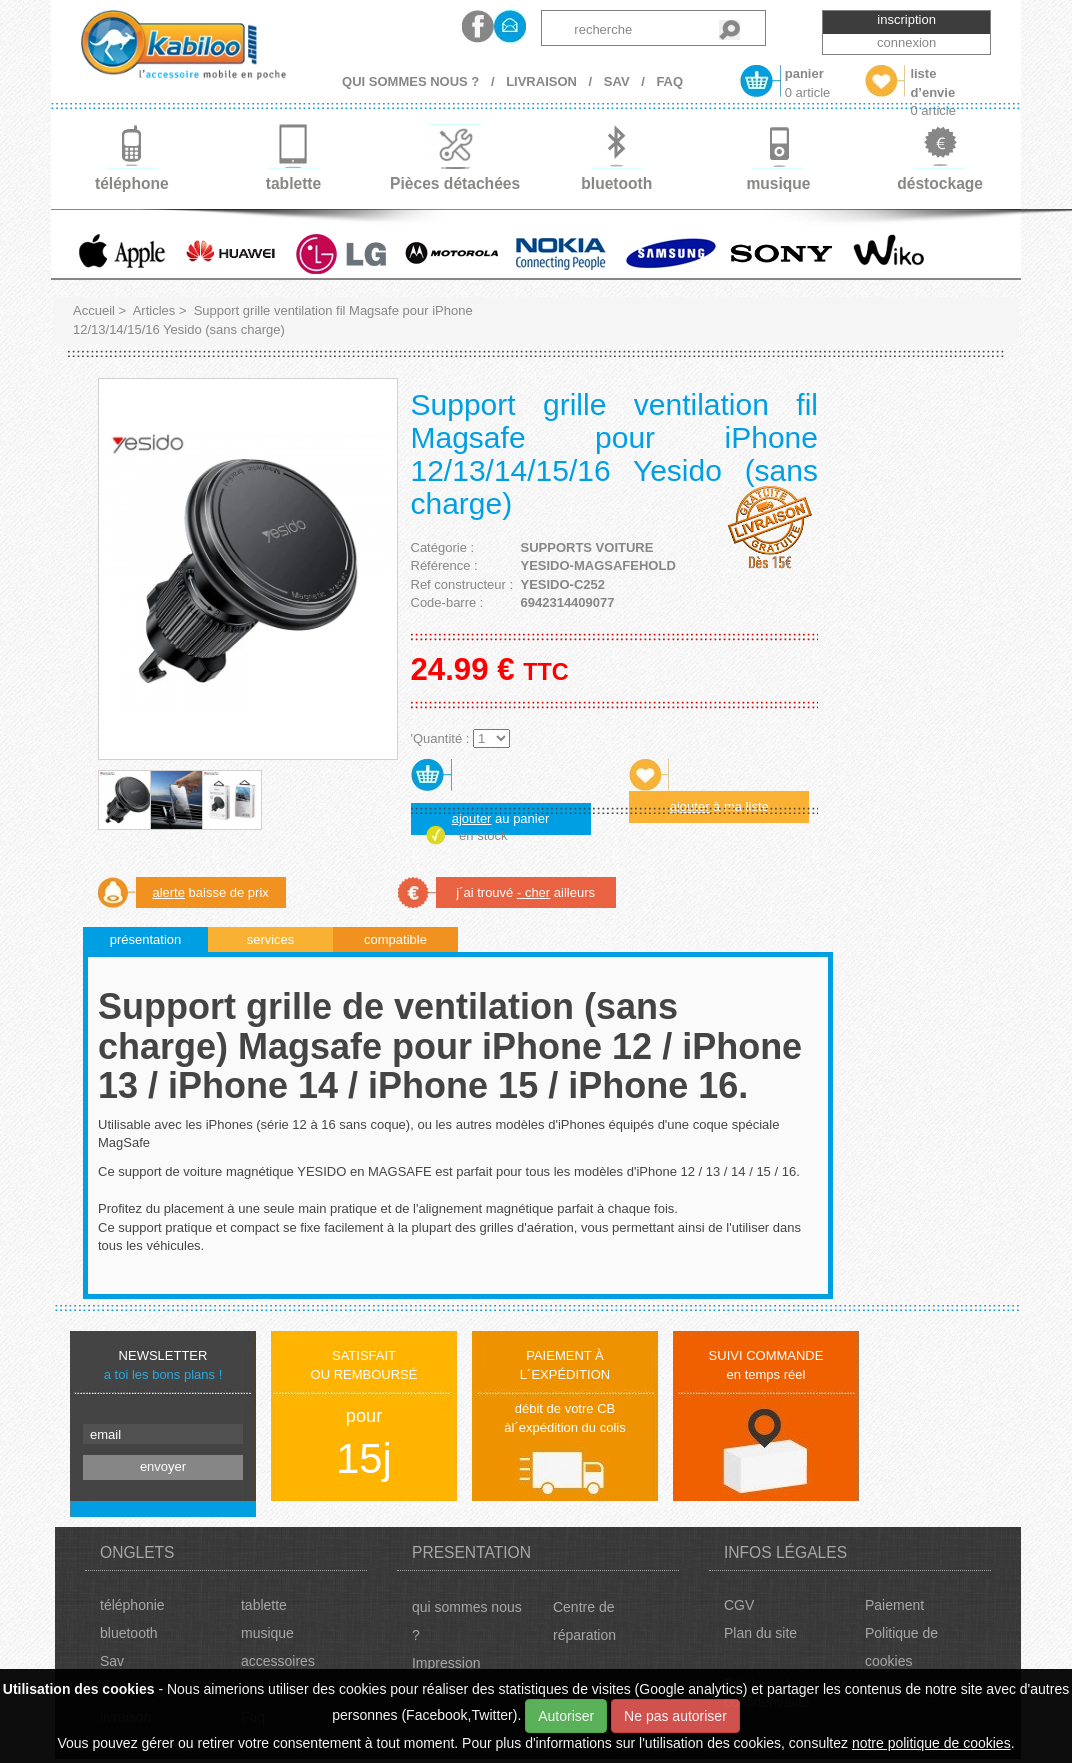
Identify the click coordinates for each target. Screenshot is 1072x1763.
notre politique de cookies (931, 1743)
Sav (112, 1661)
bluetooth (129, 1633)
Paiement (894, 1605)
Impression (446, 1663)
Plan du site (760, 1633)
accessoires (278, 1661)
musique (267, 1633)
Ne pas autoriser (675, 1716)
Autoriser (566, 1716)
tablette (264, 1605)
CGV (739, 1605)
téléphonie (132, 1605)
